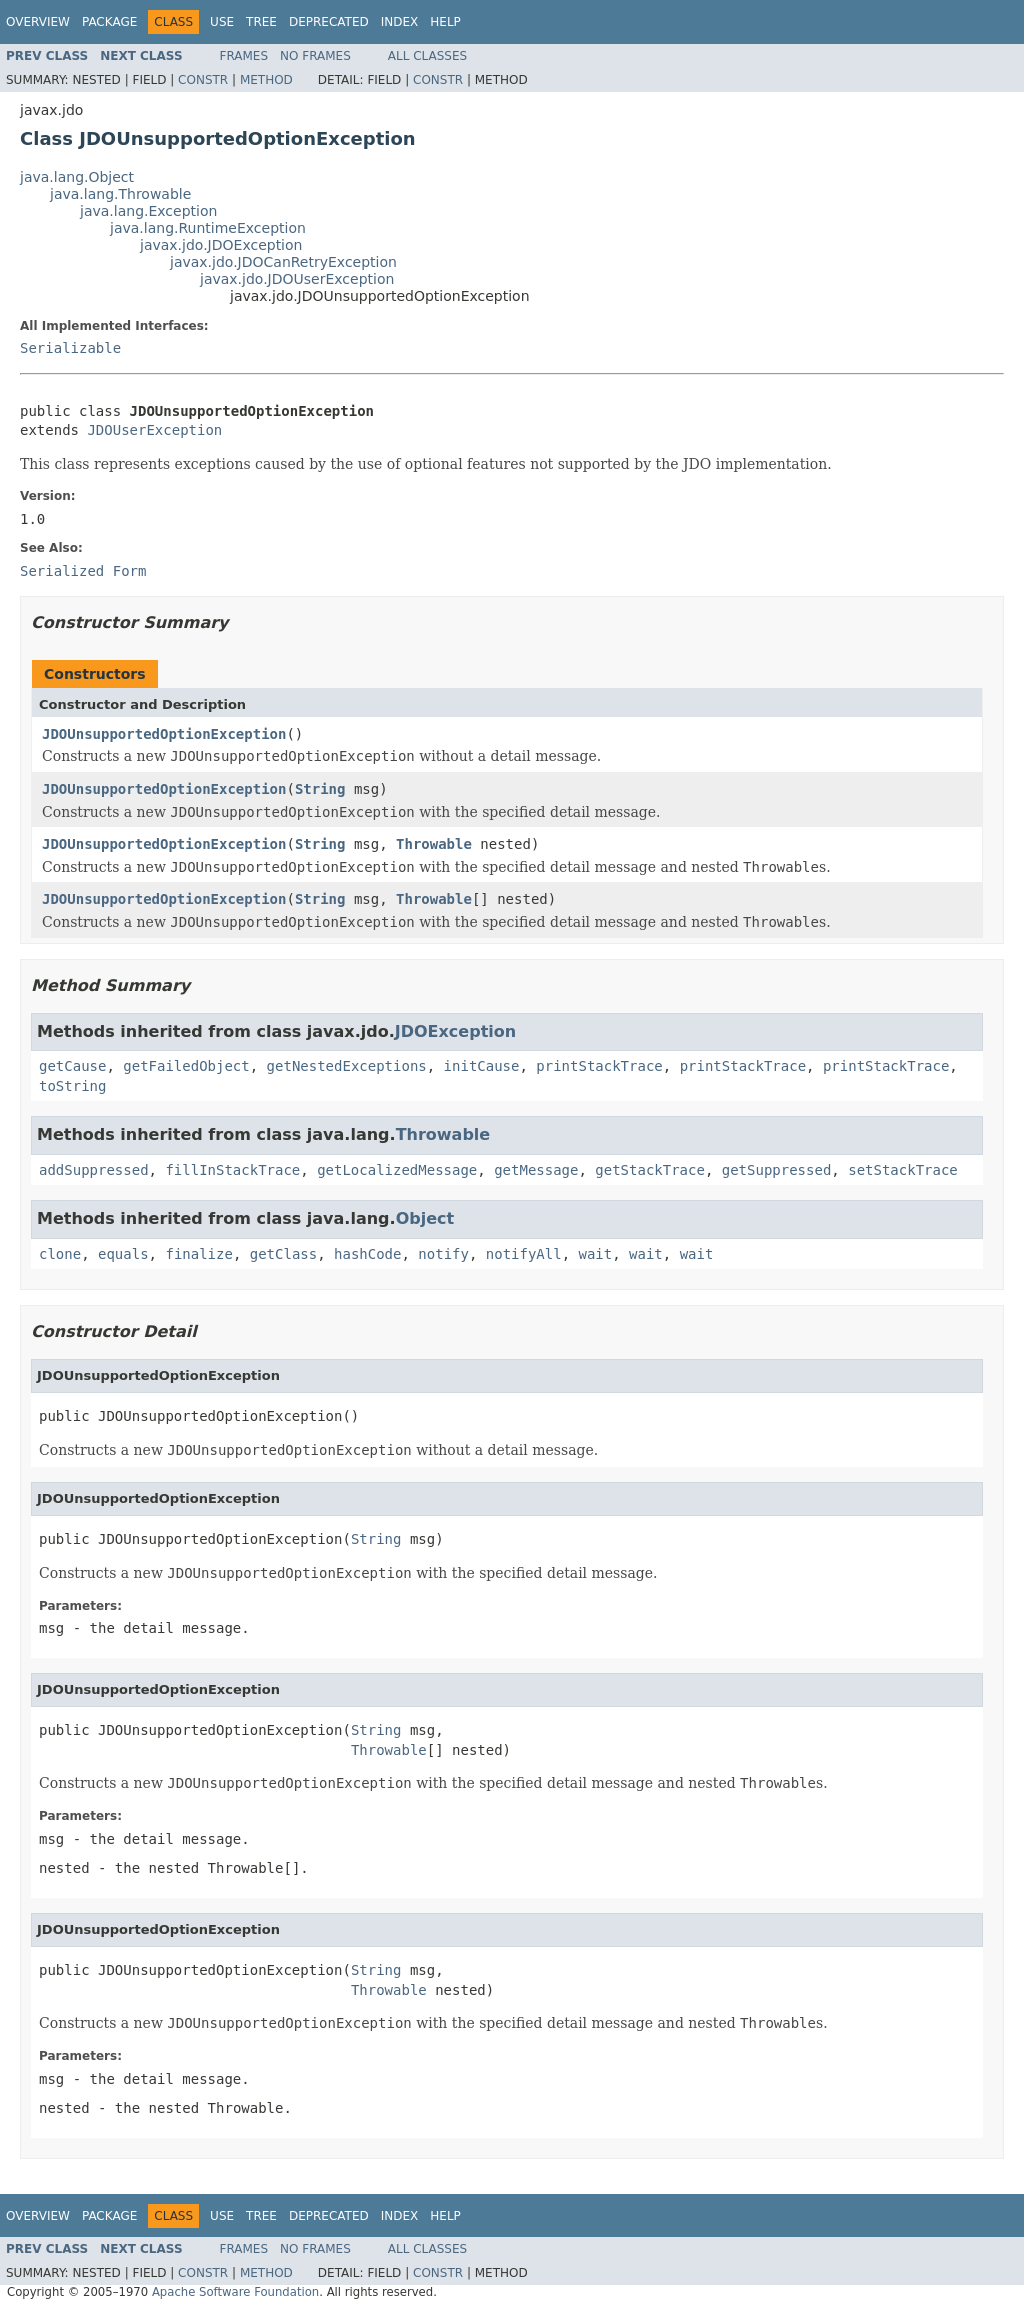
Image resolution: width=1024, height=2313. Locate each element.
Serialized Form (83, 571)
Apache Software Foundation (235, 2292)
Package (109, 22)
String (320, 789)
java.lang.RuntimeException (208, 228)
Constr (203, 80)
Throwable (434, 844)
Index (400, 22)
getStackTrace (650, 1170)
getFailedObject (186, 1066)
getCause (72, 1066)
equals (123, 1254)
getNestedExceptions (347, 1066)
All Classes (427, 56)
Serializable (70, 348)
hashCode (367, 1254)
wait (596, 1254)
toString (72, 1086)
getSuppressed (777, 1170)
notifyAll (524, 1254)
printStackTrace (599, 1066)
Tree (261, 22)
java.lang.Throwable (120, 194)
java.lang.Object (77, 177)
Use (222, 22)
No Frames (315, 56)
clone (60, 1254)
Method (266, 80)
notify (443, 1254)
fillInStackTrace (232, 1170)
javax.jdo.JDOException (221, 245)
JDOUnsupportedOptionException (164, 734)
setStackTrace (903, 1170)
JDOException (455, 1031)
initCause (482, 1066)
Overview (38, 22)
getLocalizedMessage (397, 1170)
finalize (198, 1254)
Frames (244, 56)
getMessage (536, 1170)
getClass (283, 1254)
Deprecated (329, 22)
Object (425, 1218)
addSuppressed (94, 1170)
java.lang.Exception (148, 211)
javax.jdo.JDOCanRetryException (283, 262)
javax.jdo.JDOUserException (297, 279)
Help (445, 22)
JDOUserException (154, 430)
